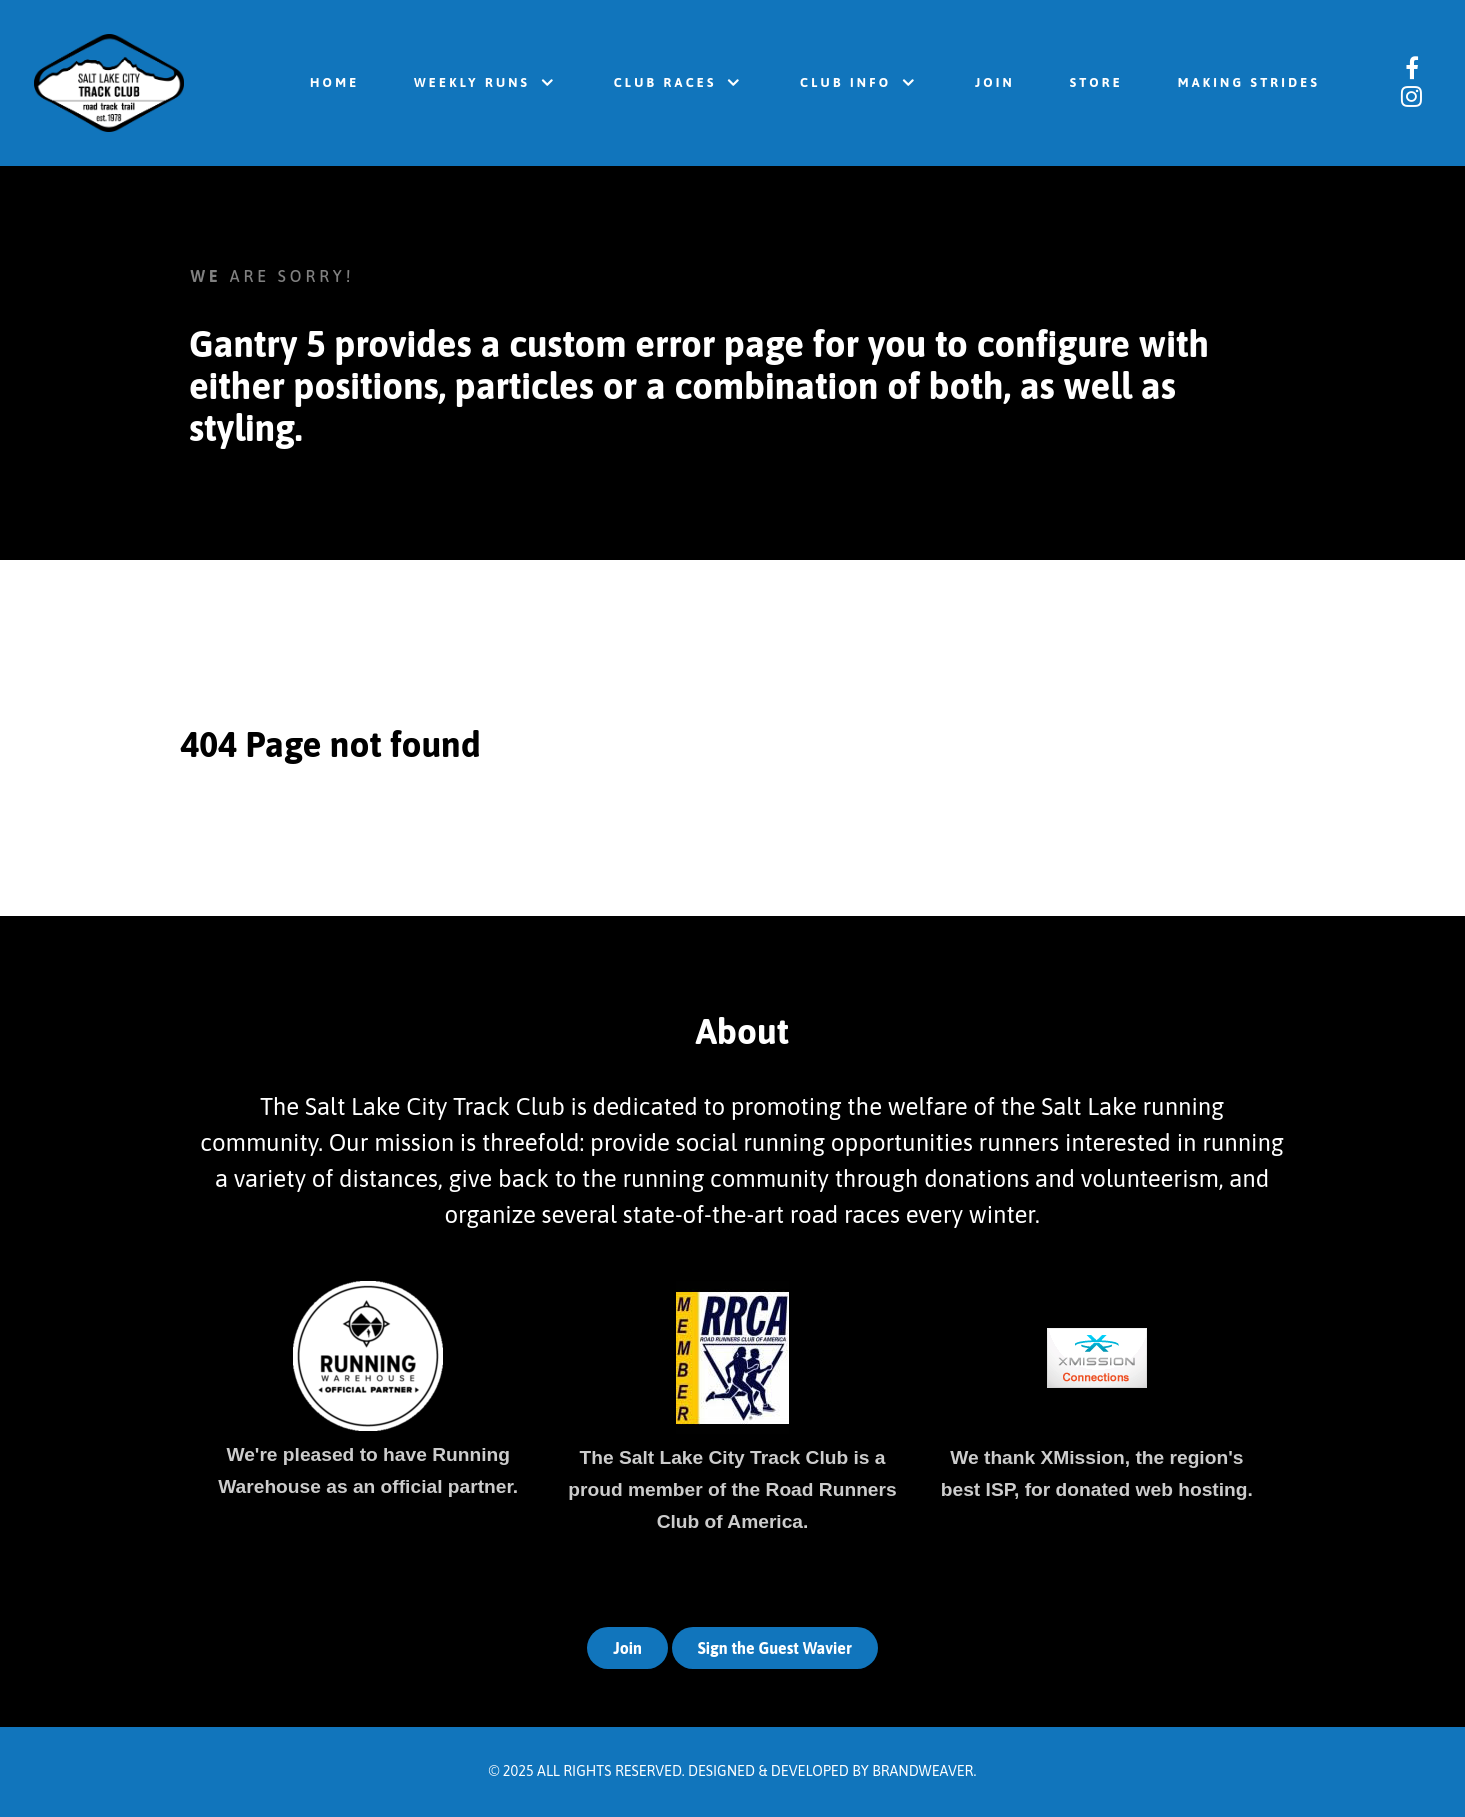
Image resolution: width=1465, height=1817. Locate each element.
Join (627, 1648)
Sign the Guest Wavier (775, 1648)
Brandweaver (922, 1771)
